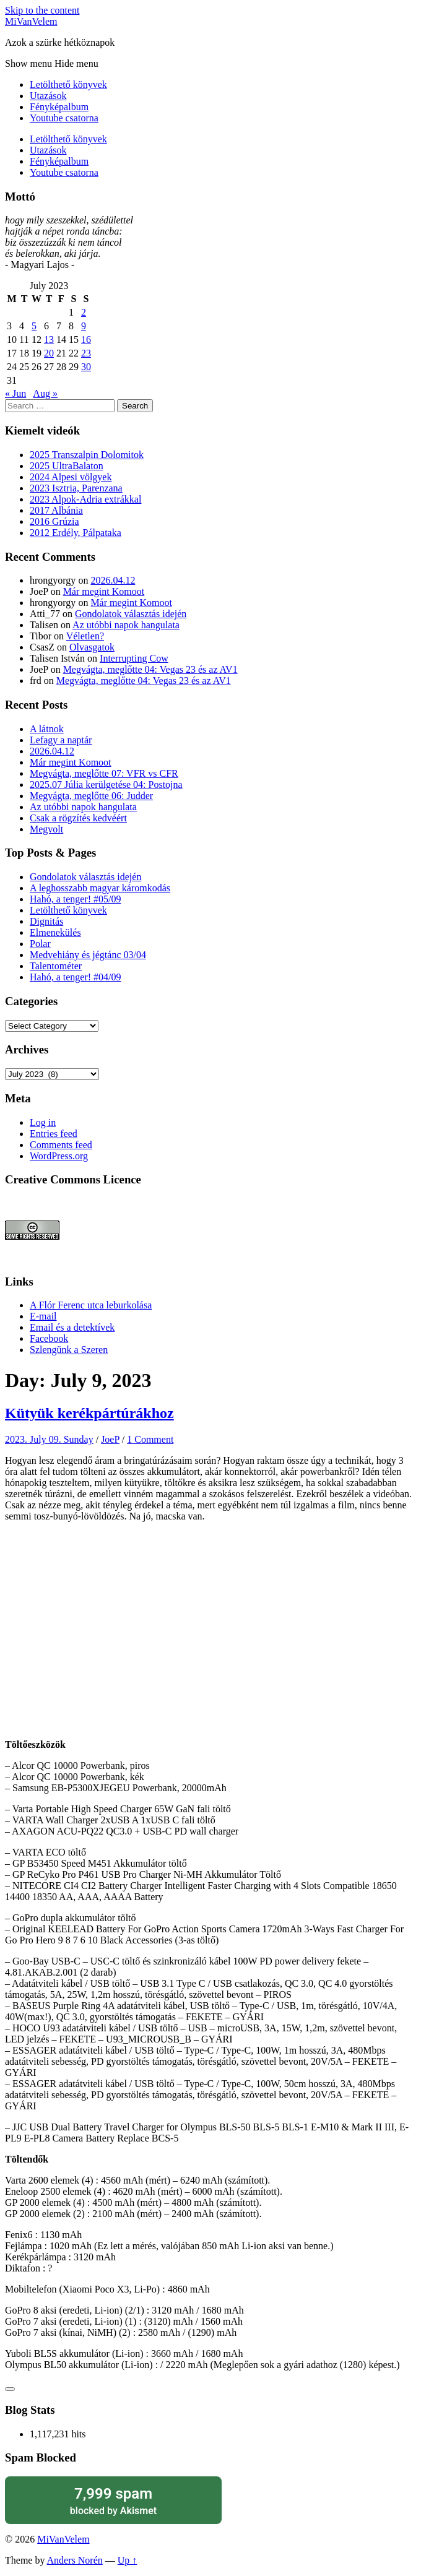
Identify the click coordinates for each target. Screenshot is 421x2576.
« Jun (15, 393)
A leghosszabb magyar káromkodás (100, 888)
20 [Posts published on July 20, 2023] (49, 353)
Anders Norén (75, 2560)
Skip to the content (42, 10)
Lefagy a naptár (61, 740)
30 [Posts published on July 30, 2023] (86, 366)
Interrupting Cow (134, 658)
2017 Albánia (56, 510)
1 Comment (150, 1439)
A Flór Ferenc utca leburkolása (91, 1305)
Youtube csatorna (64, 118)
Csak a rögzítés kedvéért (78, 818)
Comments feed (61, 1144)
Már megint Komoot (104, 591)
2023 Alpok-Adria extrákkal (85, 499)
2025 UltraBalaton (66, 465)
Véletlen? (85, 636)
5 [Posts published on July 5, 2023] (34, 326)
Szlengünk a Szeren (69, 1349)
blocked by (113, 2500)
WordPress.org (59, 1156)
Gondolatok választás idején (130, 613)
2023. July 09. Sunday (49, 1439)
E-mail (43, 1316)
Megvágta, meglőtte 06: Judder (91, 795)
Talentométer (56, 966)
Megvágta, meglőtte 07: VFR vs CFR (104, 773)
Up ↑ (127, 2560)
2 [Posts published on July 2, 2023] (83, 312)
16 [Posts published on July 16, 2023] (86, 339)
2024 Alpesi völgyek (70, 477)
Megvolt (46, 829)
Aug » (45, 393)
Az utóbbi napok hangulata (126, 625)
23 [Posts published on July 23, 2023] (86, 353)
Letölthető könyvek (68, 84)
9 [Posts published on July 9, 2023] (83, 326)
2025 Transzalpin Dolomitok (87, 454)
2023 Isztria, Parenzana (76, 488)
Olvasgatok (92, 647)
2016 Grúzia (54, 521)
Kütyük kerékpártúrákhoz (89, 1413)
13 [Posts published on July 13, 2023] (49, 339)
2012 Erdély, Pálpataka (75, 532)
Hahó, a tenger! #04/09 (75, 977)
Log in (43, 1122)
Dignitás (46, 921)
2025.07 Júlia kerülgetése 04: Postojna (106, 784)
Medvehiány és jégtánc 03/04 (88, 954)
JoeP (110, 1439)
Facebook (49, 1338)
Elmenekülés (55, 932)
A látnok (47, 729)
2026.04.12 (112, 580)
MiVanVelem (31, 21)
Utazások (48, 95)
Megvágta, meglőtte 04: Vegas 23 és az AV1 (150, 669)
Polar (40, 943)
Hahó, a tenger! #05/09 (75, 899)
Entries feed (53, 1133)
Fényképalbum (59, 107)
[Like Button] (10, 2389)
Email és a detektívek (72, 1327)
